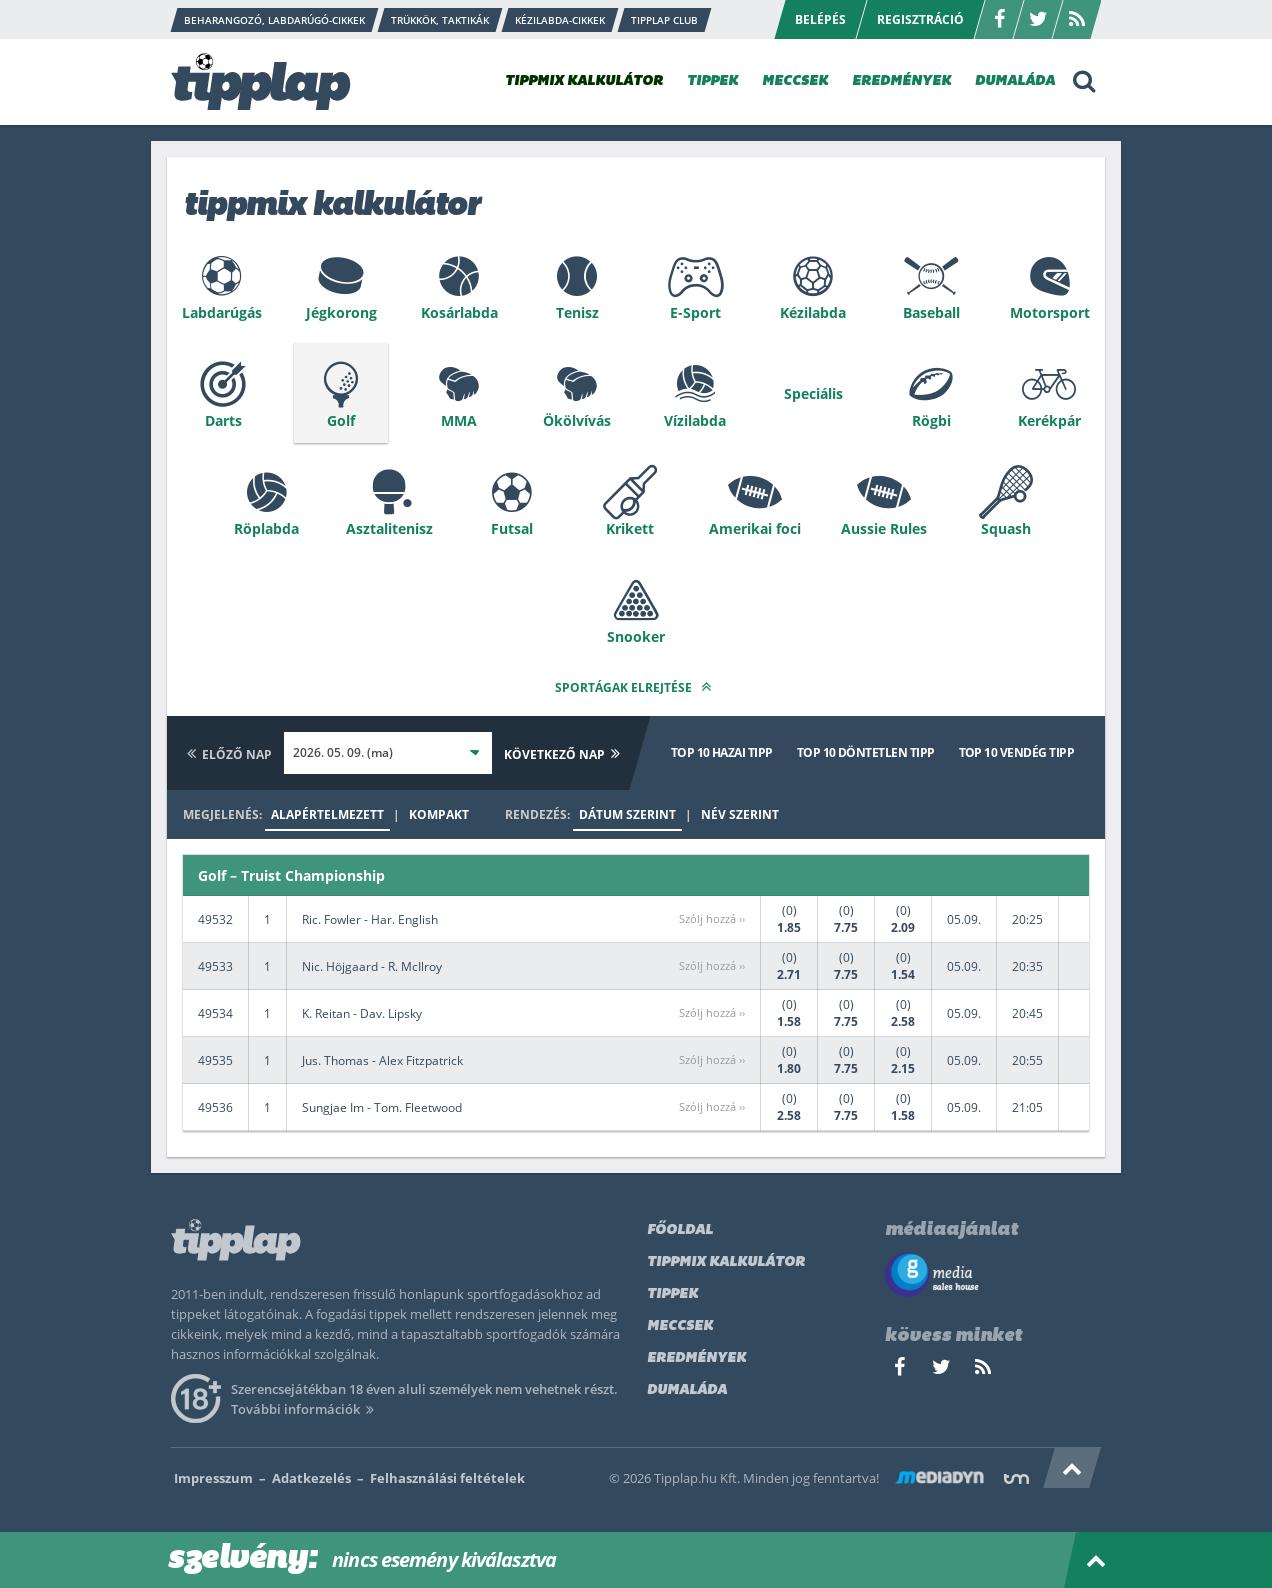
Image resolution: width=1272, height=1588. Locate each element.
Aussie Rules (884, 528)
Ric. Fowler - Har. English (370, 919)
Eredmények (696, 1358)
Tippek (672, 1294)
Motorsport (1050, 312)
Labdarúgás (222, 312)
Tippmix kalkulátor (726, 1262)
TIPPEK (712, 81)
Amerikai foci (755, 528)
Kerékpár (1049, 420)
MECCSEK (795, 81)
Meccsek (680, 1326)
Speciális (813, 393)
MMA (459, 420)
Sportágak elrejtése (636, 686)
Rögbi (931, 420)
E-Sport (695, 312)
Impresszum (213, 1478)
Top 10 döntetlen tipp (866, 752)
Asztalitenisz (389, 528)
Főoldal (680, 1230)
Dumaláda (687, 1390)
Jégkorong (341, 312)
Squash (1006, 528)
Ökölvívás (577, 420)
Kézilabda (813, 312)
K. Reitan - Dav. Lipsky (362, 1013)
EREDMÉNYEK (901, 81)
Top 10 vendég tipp (1016, 752)
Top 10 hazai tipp (722, 752)
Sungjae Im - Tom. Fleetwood (382, 1107)
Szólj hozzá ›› (712, 918)
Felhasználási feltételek (447, 1478)
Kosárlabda (459, 312)
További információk (305, 1409)
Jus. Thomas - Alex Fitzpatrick (382, 1060)
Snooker (636, 636)
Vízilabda (695, 420)
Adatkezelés (311, 1478)
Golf (341, 420)
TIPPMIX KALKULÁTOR (584, 81)
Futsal (512, 528)
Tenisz (577, 312)
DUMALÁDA (1015, 81)
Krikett (630, 528)
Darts (223, 420)
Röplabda (266, 528)
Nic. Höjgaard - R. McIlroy (372, 966)
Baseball (931, 312)
